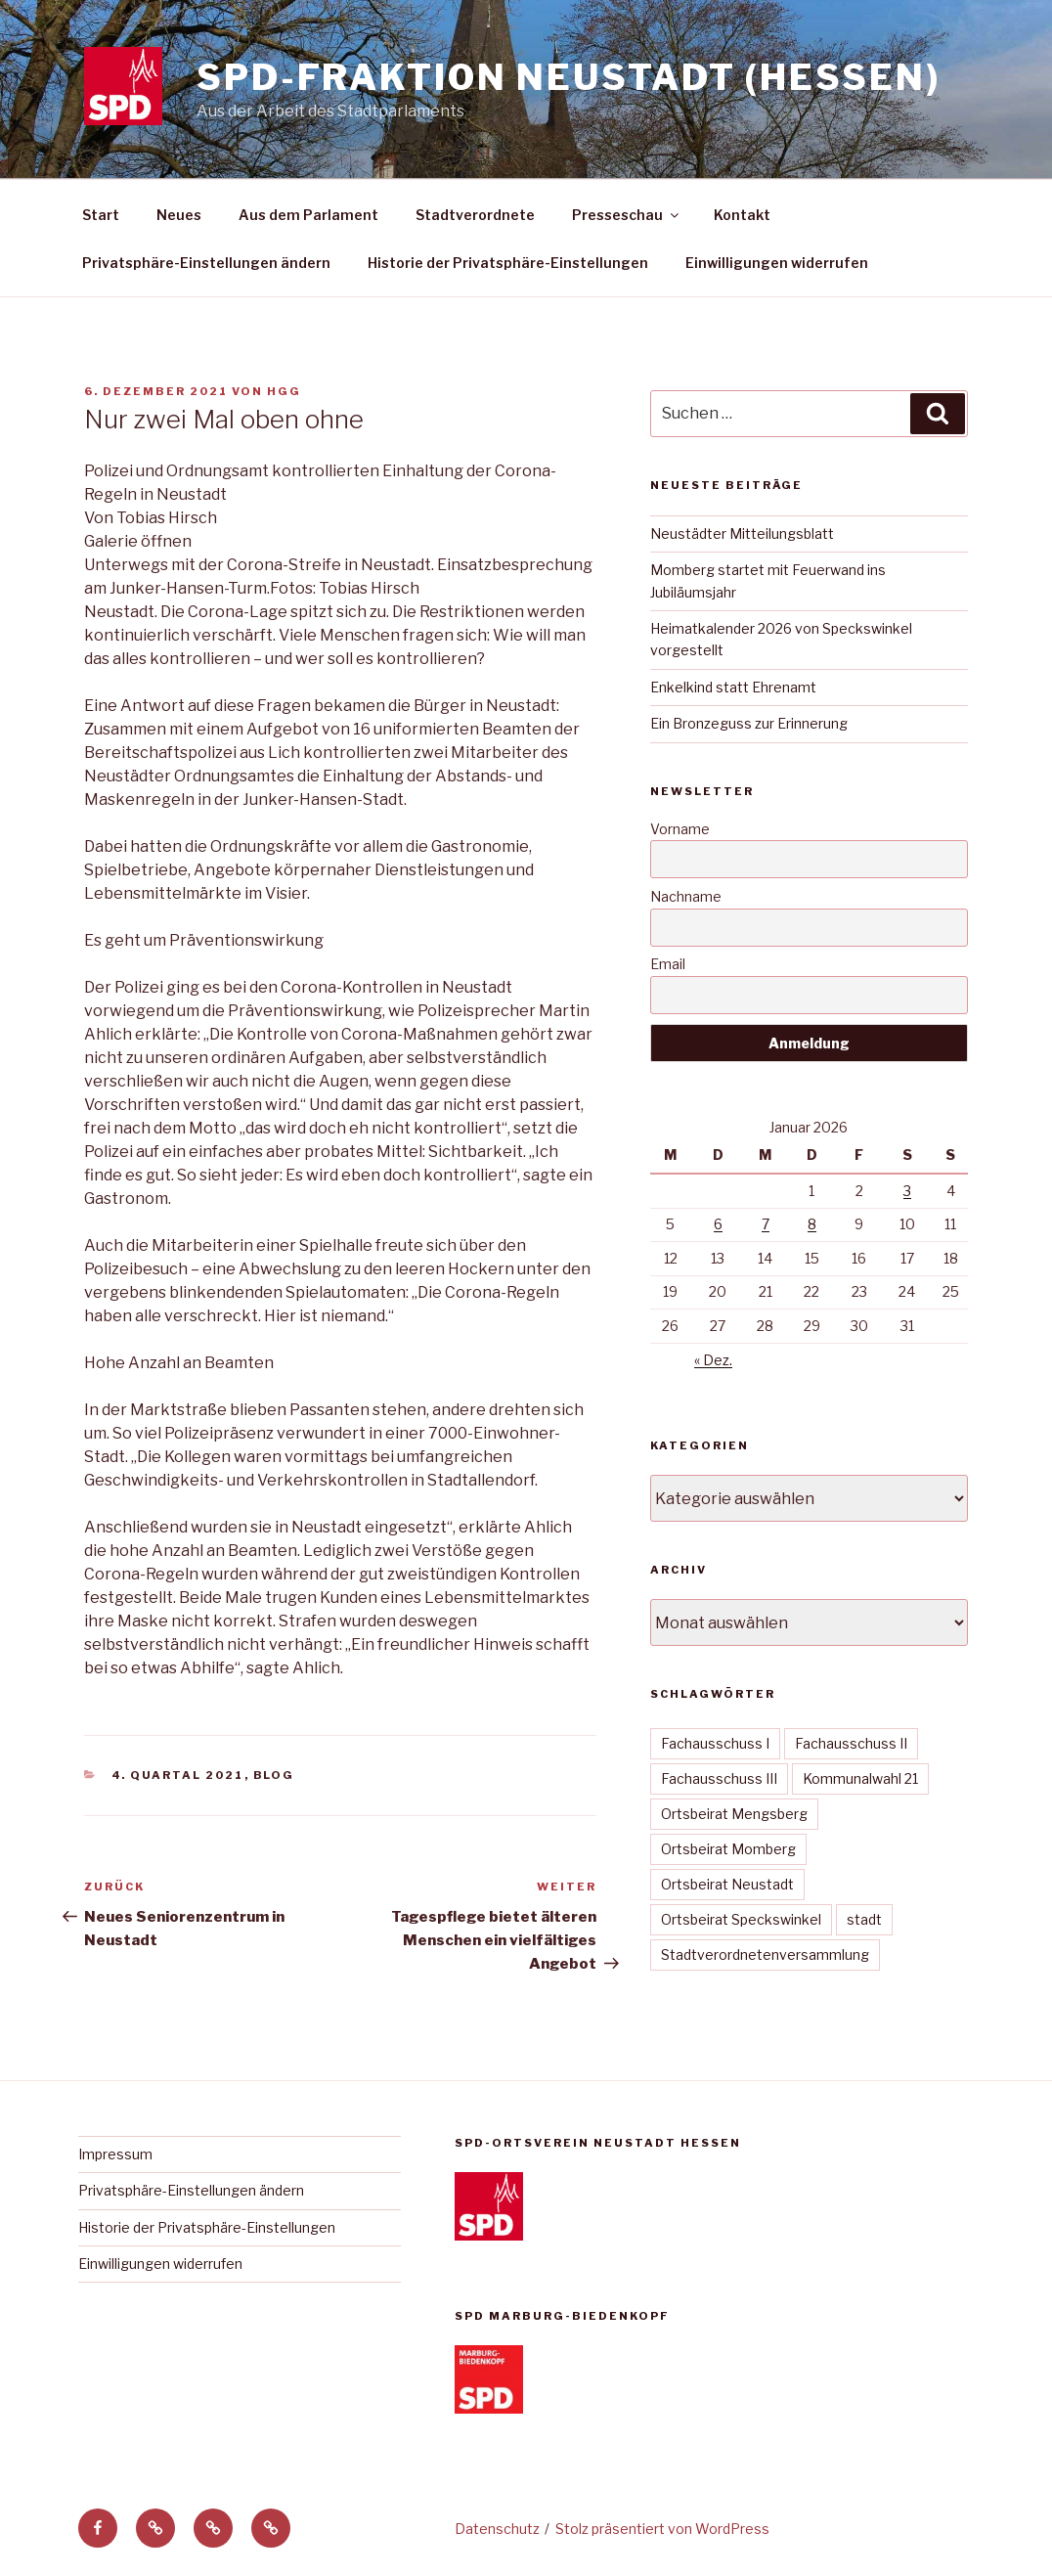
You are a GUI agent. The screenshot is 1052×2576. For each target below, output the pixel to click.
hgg (284, 391)
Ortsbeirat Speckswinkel (741, 1919)
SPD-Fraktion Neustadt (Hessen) (568, 77)
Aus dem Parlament (308, 214)
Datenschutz (497, 2528)
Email (667, 963)
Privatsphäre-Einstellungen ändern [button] (206, 262)
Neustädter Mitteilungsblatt (742, 533)
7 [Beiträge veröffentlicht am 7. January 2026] (765, 1224)
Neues (178, 214)
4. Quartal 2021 (177, 1775)
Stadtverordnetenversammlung (765, 1954)
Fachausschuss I (715, 1743)
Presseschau (626, 214)
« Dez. (713, 1360)
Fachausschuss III (719, 1778)
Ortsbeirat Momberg (728, 1849)
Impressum (115, 2154)
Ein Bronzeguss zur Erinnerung (749, 723)
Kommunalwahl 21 (860, 1778)
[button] (155, 2528)
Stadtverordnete (475, 214)
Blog (274, 1775)
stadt (864, 1919)
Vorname (680, 829)
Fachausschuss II (851, 1743)
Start (100, 214)
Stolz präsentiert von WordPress (662, 2528)
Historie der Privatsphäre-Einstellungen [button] (508, 262)
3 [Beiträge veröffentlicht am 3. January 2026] (907, 1190)
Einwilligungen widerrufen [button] (776, 262)
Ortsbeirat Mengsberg (734, 1813)
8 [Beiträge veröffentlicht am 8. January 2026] (812, 1224)
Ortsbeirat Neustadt (727, 1884)
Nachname (686, 896)
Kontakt (742, 214)
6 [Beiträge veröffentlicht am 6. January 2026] (718, 1224)
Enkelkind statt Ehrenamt (733, 687)
